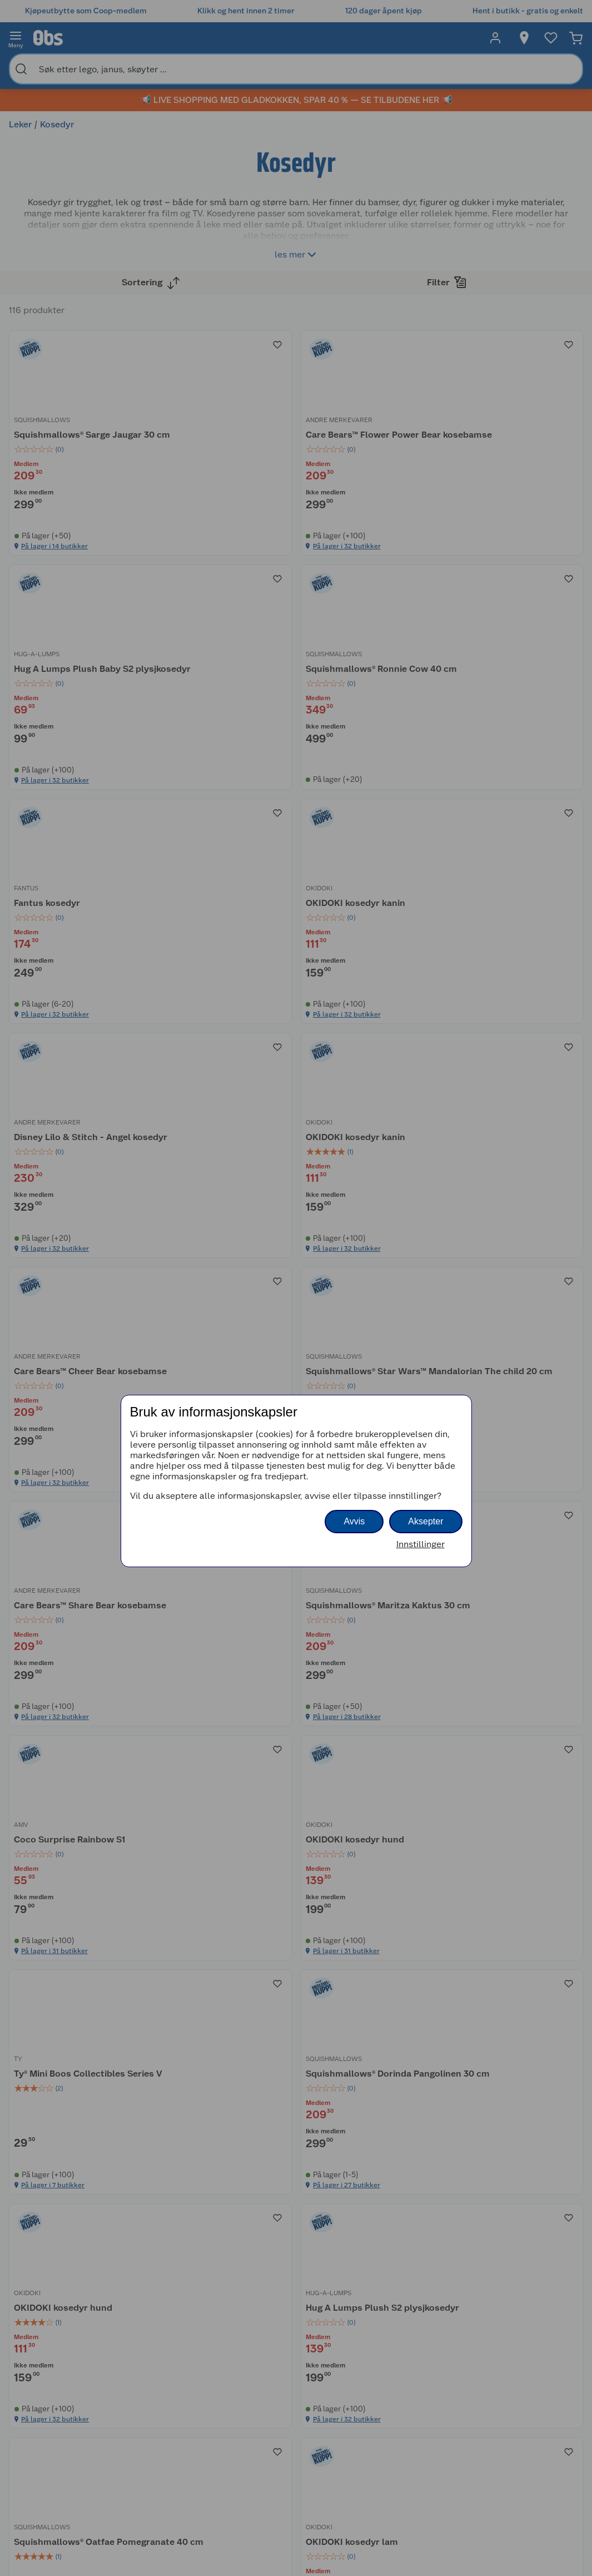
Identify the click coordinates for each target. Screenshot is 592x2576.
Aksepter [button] (425, 1521)
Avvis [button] (354, 1521)
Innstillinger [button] (420, 1544)
